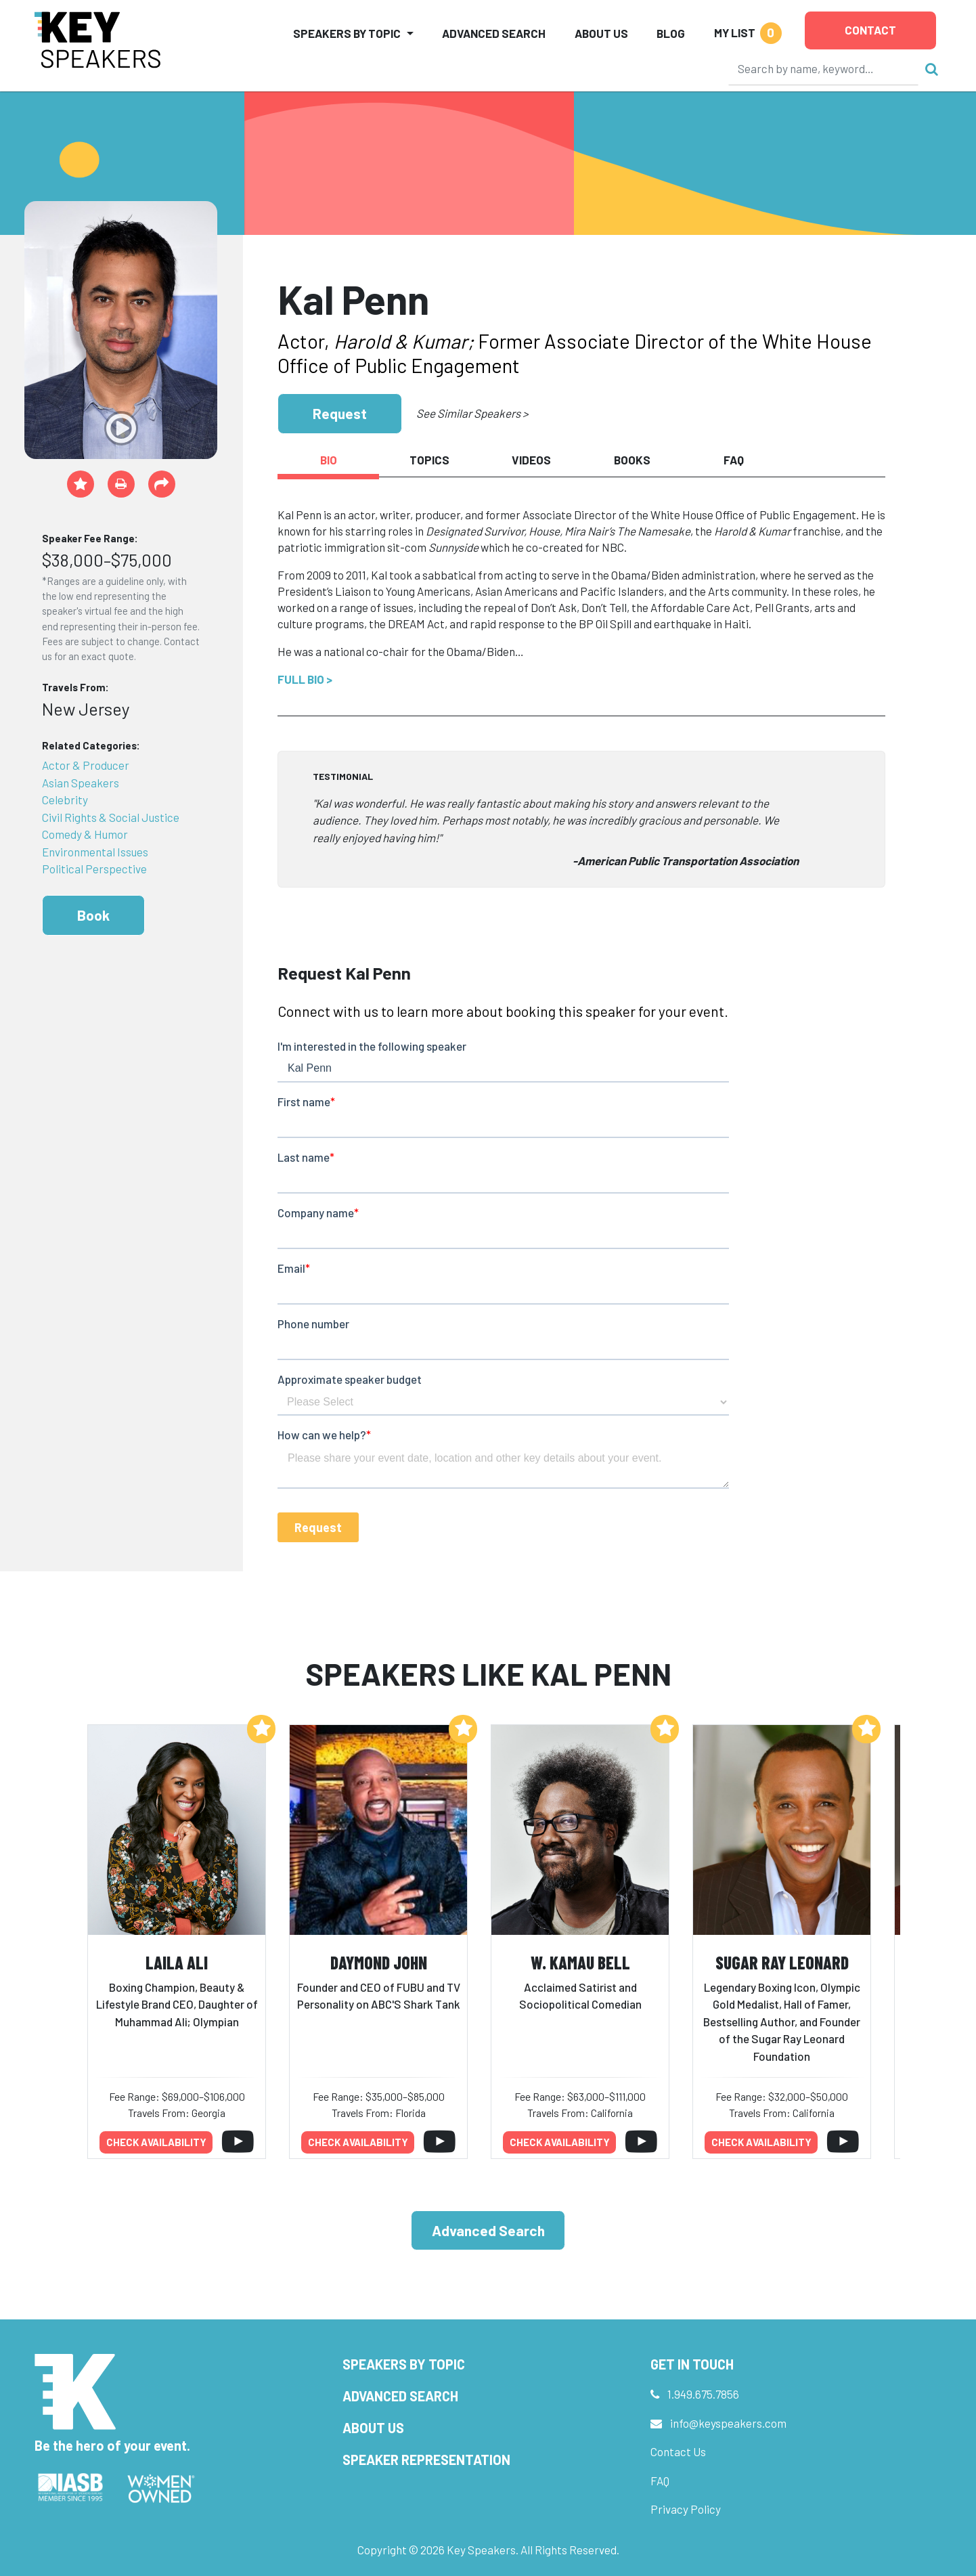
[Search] (823, 68)
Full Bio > (305, 679)
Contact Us (678, 2451)
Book (93, 915)
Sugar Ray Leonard (782, 1962)
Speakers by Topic (403, 2364)
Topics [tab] (429, 459)
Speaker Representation (426, 2459)
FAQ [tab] (734, 459)
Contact (870, 30)
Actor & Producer (85, 765)
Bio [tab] (328, 459)
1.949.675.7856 (703, 2394)
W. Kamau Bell (580, 1962)
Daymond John (378, 1962)
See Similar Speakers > (472, 413)
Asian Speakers (80, 782)
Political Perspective (94, 868)
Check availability (156, 2142)
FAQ (659, 2480)
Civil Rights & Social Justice (110, 817)
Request (340, 413)
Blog (671, 33)
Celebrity (65, 799)
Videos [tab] (531, 459)
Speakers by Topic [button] (347, 33)
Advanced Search (494, 33)
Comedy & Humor (85, 834)
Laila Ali (177, 1962)
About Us (601, 33)
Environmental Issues (95, 851)
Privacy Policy (685, 2509)
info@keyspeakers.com (728, 2423)
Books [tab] (632, 459)
